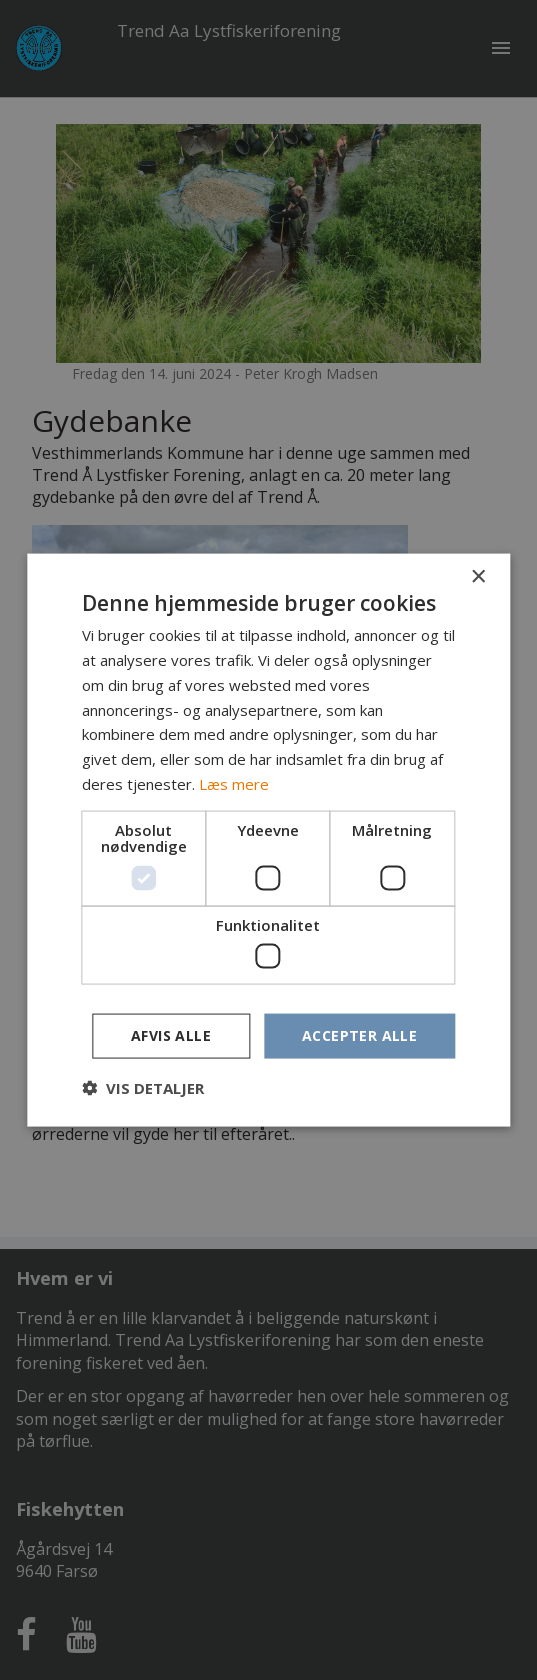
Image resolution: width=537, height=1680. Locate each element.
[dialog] (268, 840)
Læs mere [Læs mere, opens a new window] (234, 783)
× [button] (477, 577)
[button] (143, 1087)
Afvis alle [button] (171, 1035)
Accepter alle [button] (359, 1035)
